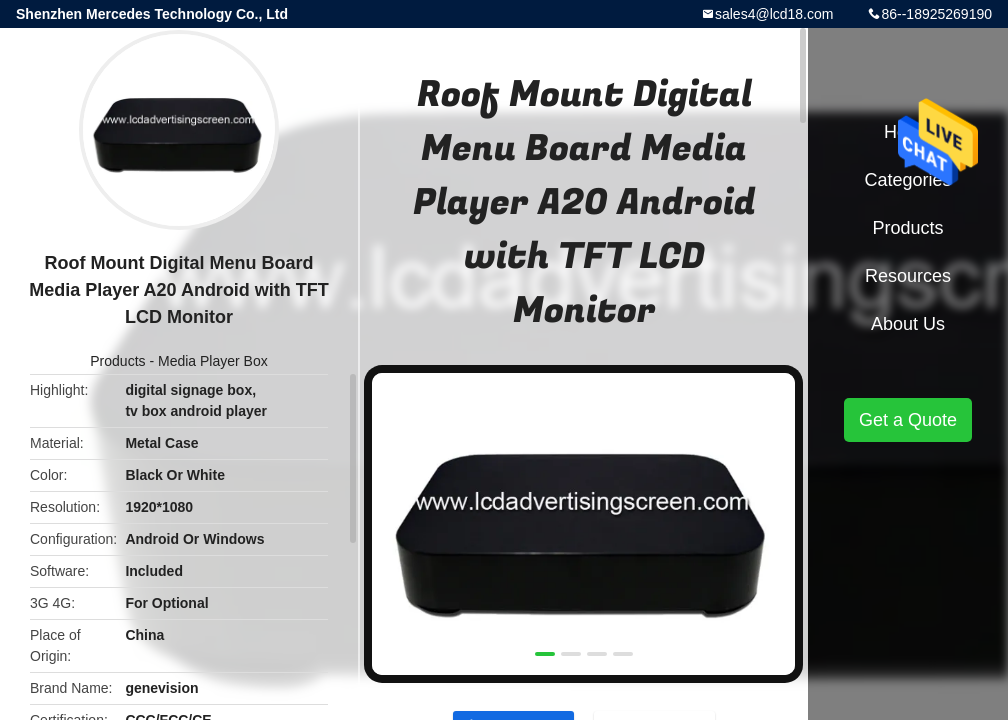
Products (117, 361)
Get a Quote (908, 420)
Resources (908, 276)
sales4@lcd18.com (774, 14)
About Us (908, 324)
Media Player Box (213, 361)
